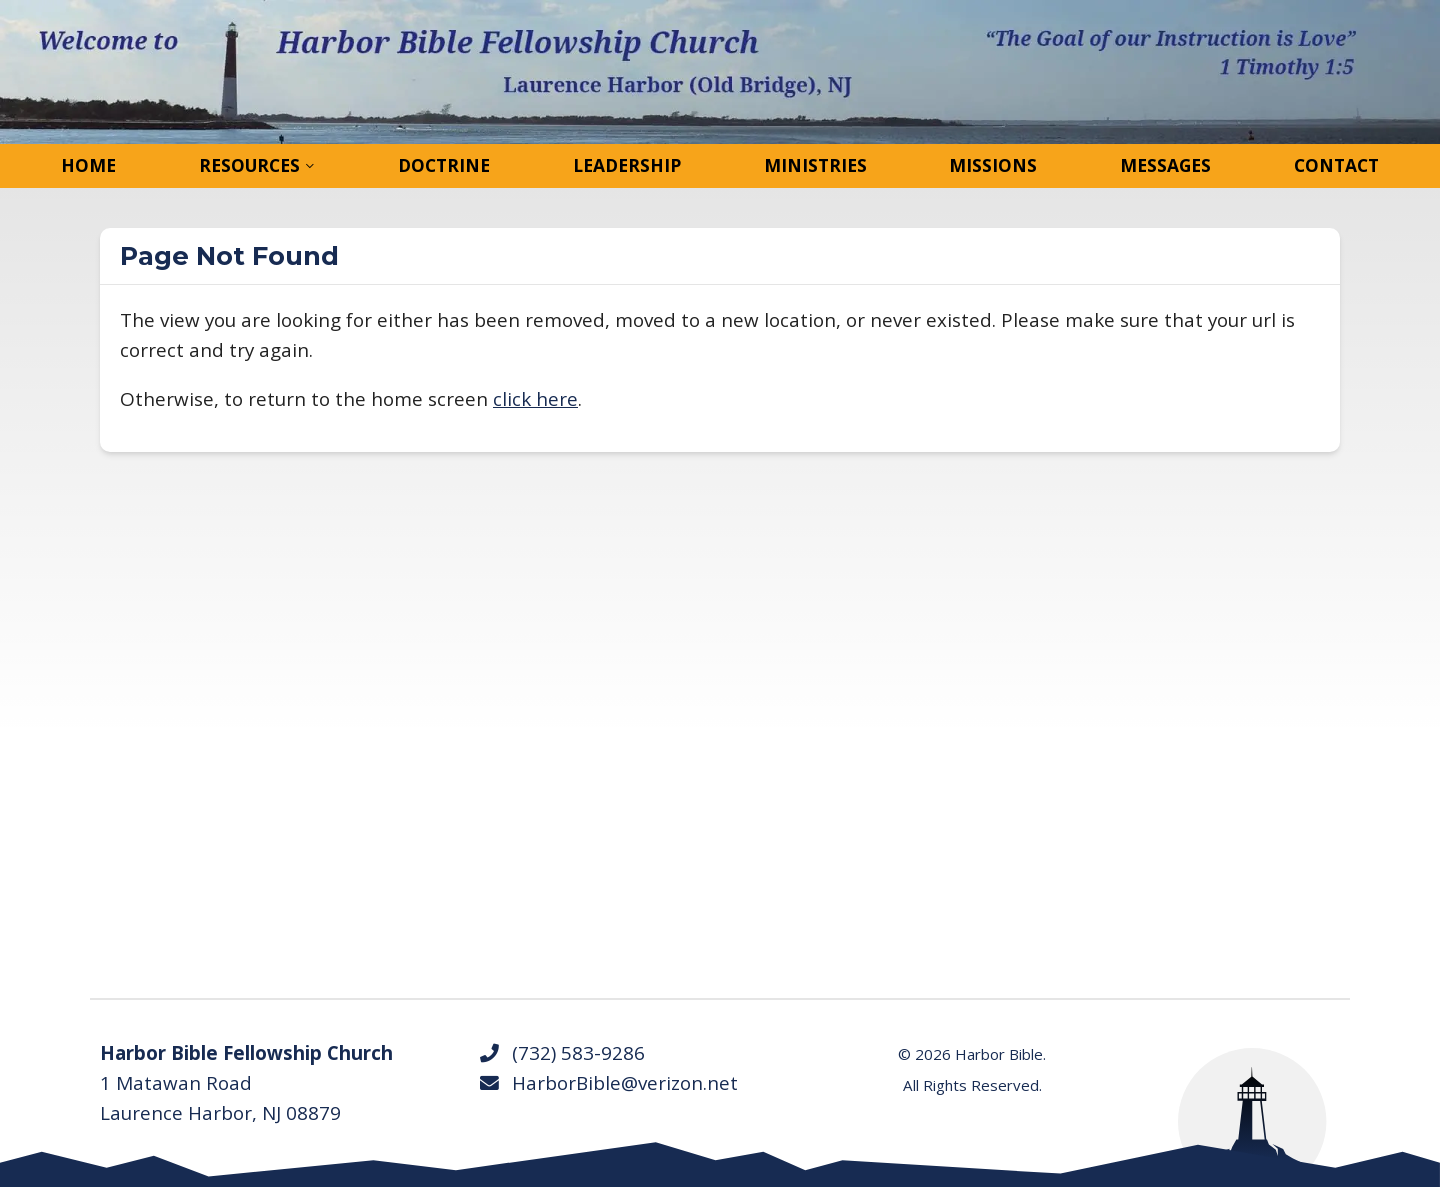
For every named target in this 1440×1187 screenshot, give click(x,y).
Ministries (815, 165)
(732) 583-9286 (561, 1053)
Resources (249, 165)
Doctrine (444, 165)
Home (88, 165)
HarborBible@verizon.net (608, 1083)
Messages (1165, 165)
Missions (993, 165)
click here (535, 399)
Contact (1336, 165)
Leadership (627, 165)
